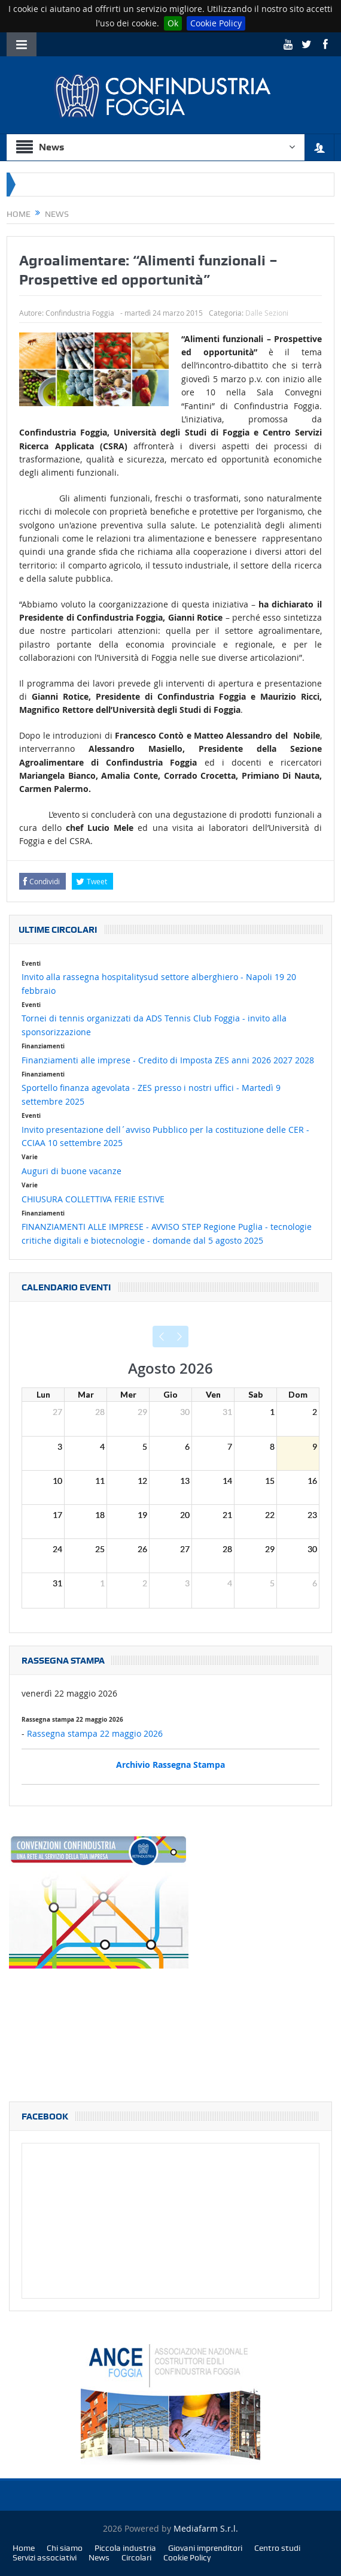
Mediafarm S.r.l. (205, 2528)
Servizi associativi (45, 2557)
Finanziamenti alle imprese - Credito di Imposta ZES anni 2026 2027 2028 (168, 1060)
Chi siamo (65, 2548)
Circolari (136, 2557)
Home (24, 2548)
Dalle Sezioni (266, 313)
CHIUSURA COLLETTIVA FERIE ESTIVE (93, 1199)
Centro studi (277, 2548)
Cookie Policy (216, 23)
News (99, 2557)
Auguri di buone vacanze (71, 1171)
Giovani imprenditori (205, 2548)
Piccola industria (125, 2548)
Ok (173, 23)
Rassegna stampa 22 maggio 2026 (95, 1733)
